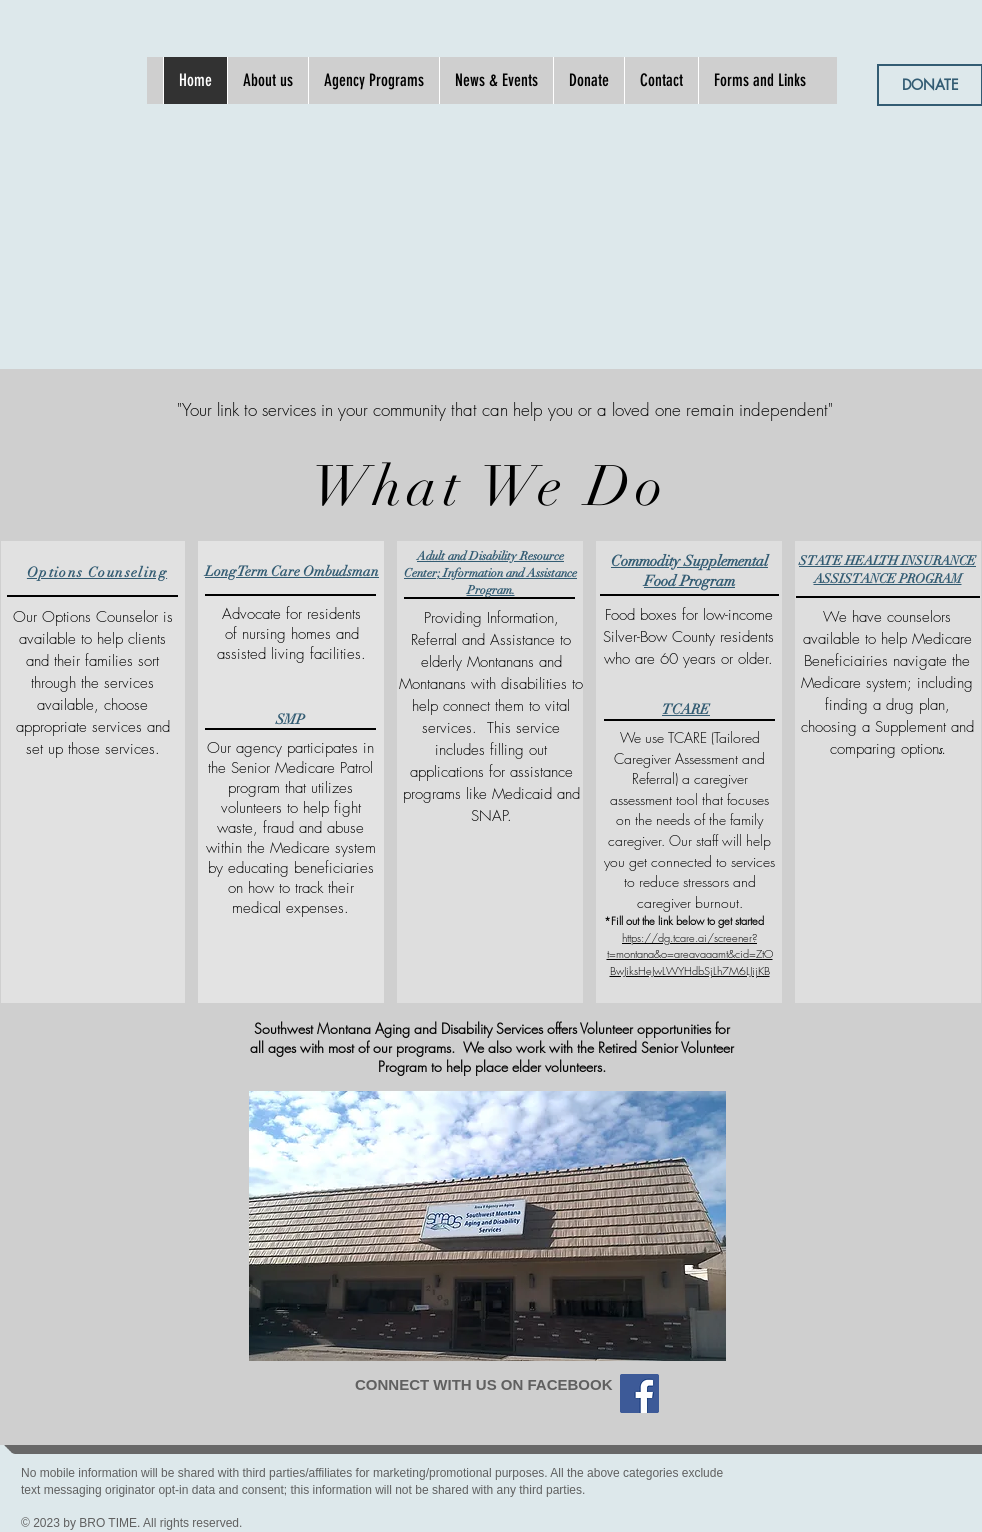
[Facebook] (639, 1393)
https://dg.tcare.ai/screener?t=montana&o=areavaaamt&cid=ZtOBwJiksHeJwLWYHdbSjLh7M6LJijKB (690, 954)
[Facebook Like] (490, 1420)
